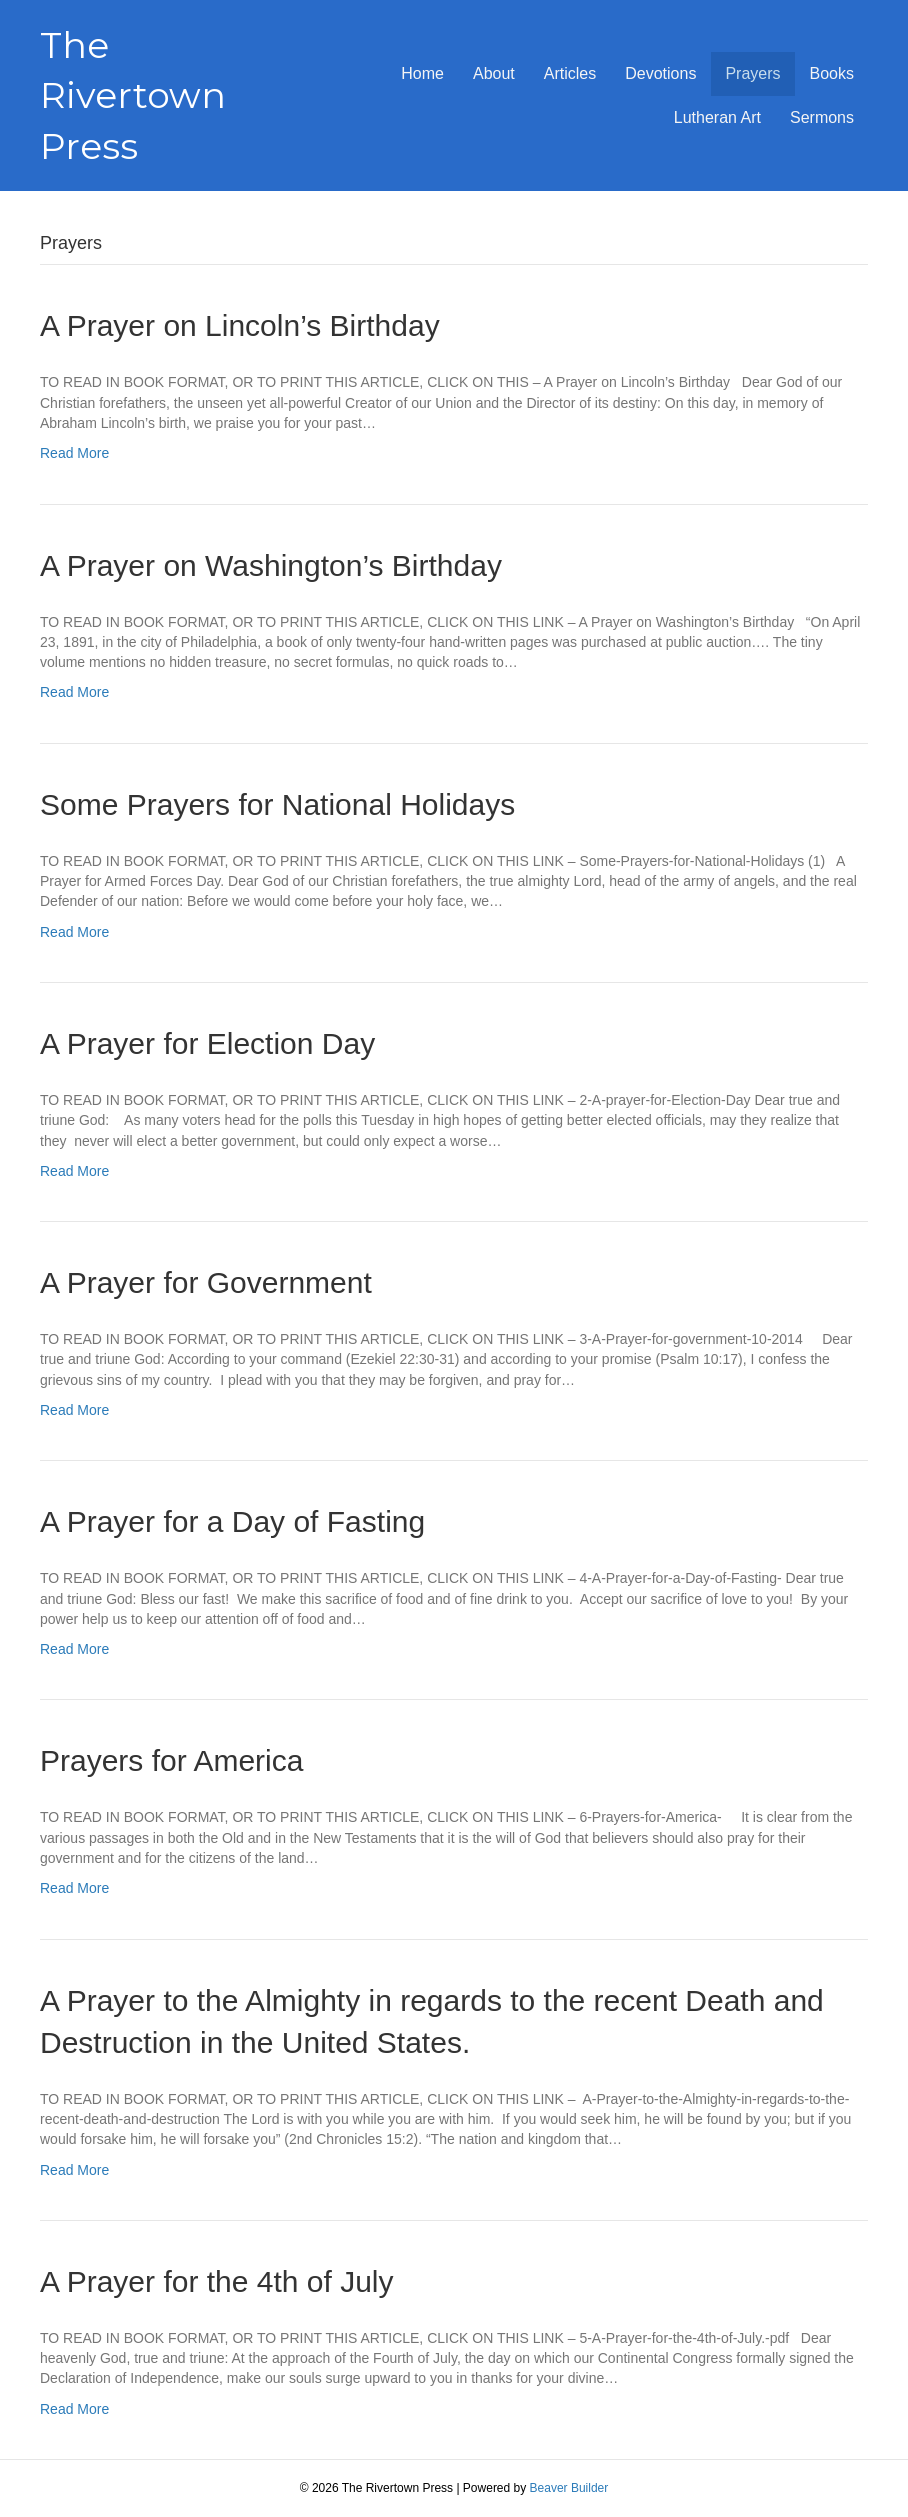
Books (832, 73)
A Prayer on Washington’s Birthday (271, 565)
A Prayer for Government (206, 1282)
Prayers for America (171, 1760)
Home (422, 73)
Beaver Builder (569, 2488)
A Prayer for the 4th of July (217, 2281)
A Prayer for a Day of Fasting (232, 1521)
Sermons (822, 117)
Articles (570, 73)
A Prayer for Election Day (207, 1043)
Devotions (660, 73)
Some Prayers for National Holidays (277, 804)
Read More (74, 453)
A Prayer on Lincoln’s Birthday (240, 325)
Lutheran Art (717, 117)
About (494, 73)
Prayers (752, 73)
